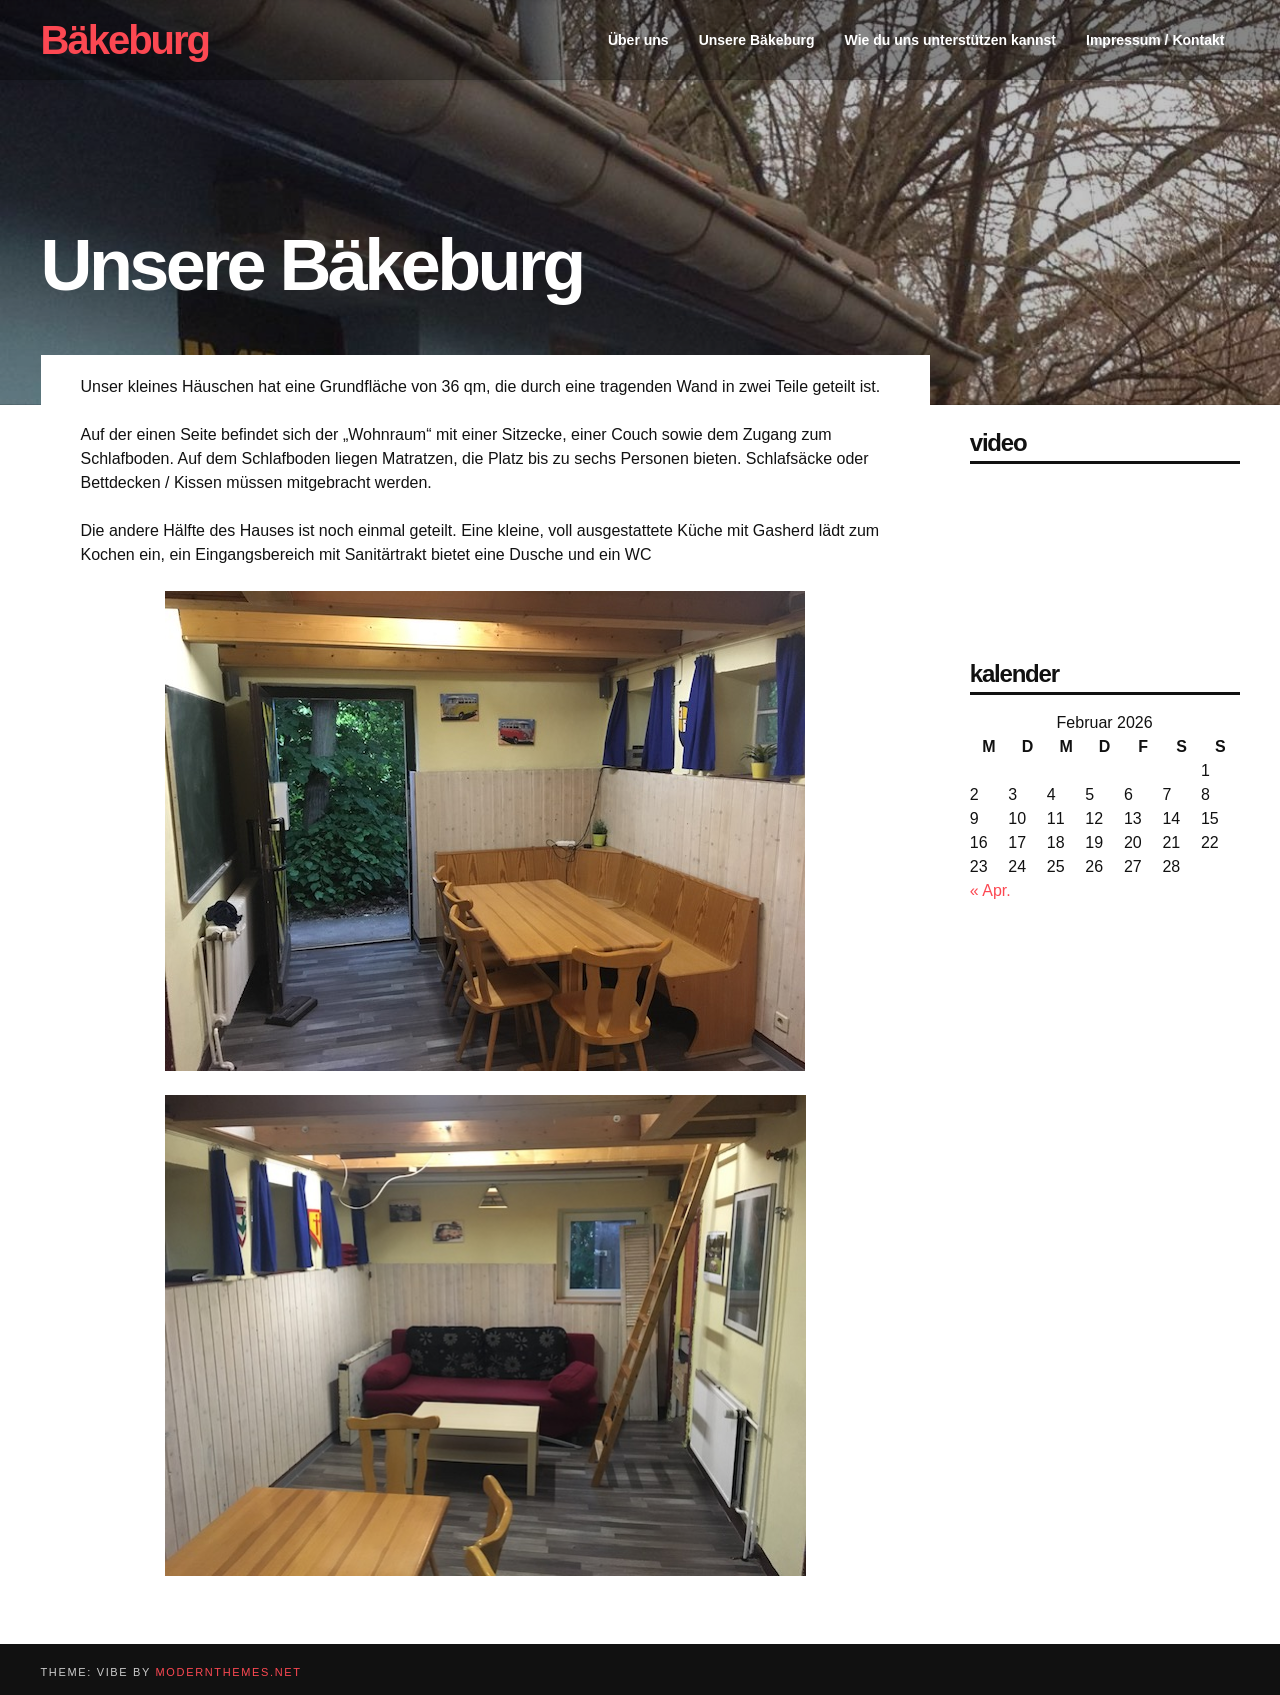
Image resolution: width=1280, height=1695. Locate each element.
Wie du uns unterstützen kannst (950, 40)
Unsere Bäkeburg (757, 40)
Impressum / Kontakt (1155, 40)
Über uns (638, 40)
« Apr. (990, 890)
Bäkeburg (125, 40)
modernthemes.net (229, 1672)
